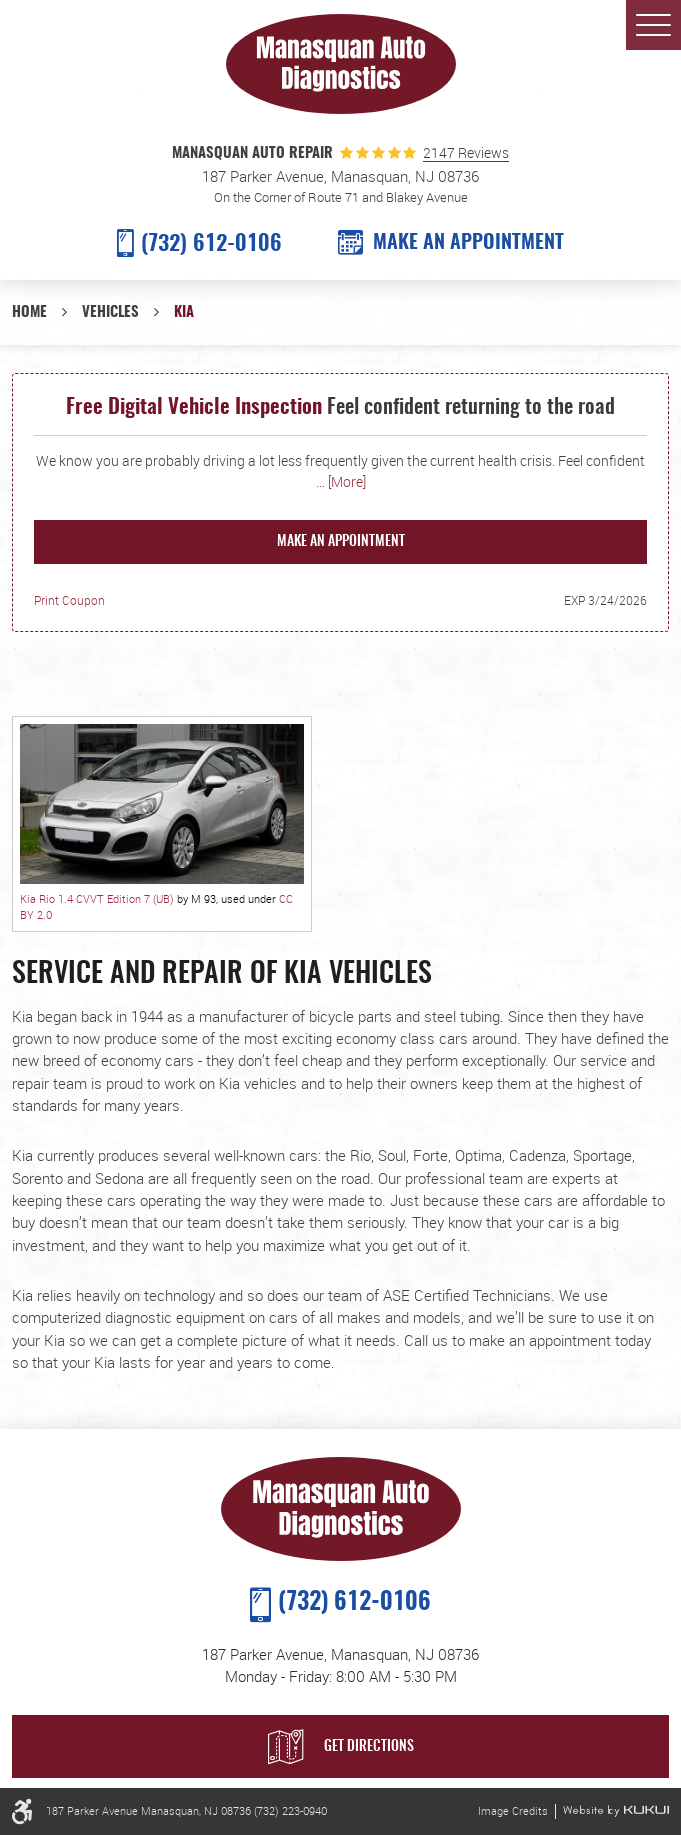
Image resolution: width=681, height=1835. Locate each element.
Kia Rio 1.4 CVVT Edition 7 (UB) (97, 898)
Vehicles (110, 312)
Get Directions (369, 1747)
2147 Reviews (466, 153)
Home (29, 312)
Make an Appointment (341, 542)
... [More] (341, 481)
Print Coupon (69, 600)
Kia (184, 312)
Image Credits (513, 1811)
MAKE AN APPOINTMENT (468, 243)
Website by (616, 1811)
